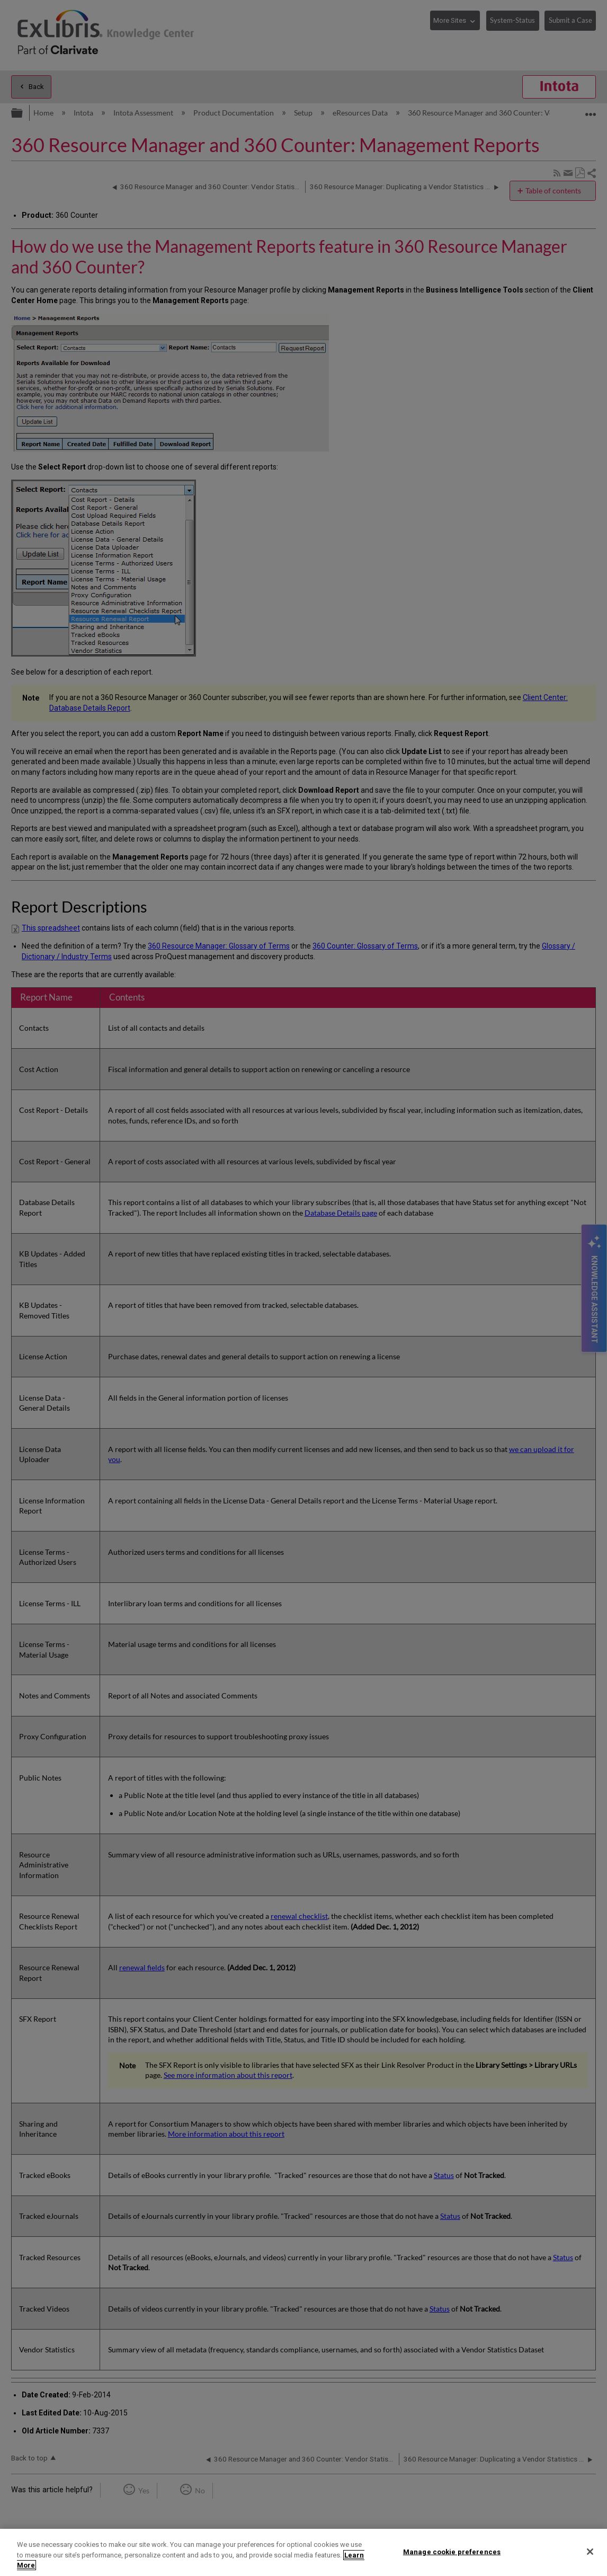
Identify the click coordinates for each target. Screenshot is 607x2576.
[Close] (590, 2551)
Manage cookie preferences (452, 2551)
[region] (303, 2552)
